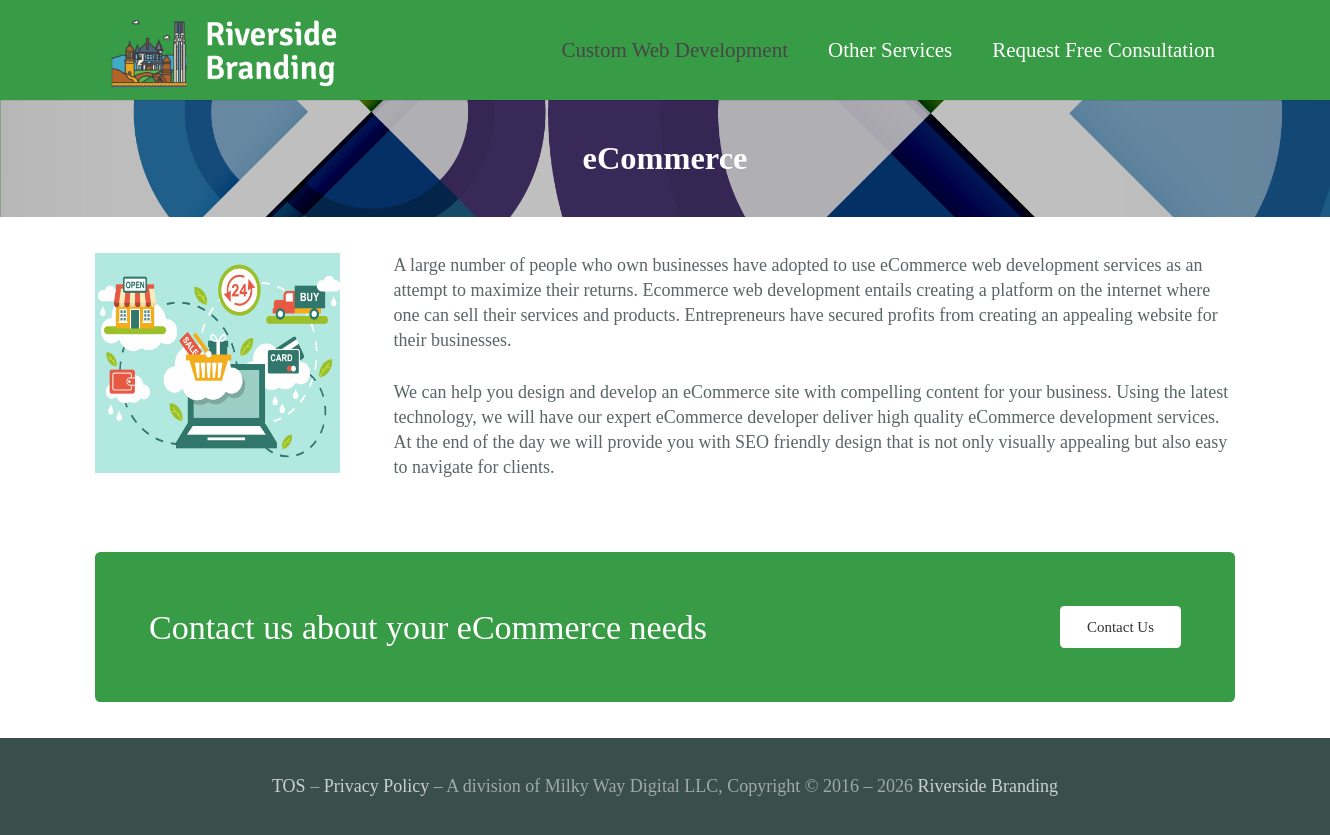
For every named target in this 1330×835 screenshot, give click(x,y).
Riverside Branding (988, 786)
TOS (289, 786)
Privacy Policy (377, 786)
